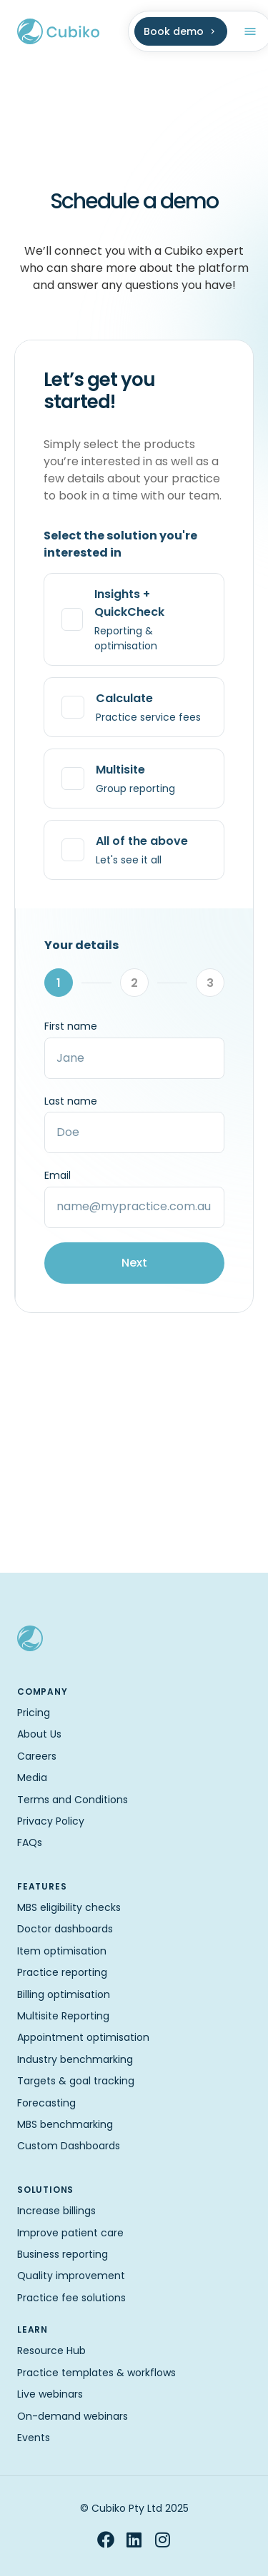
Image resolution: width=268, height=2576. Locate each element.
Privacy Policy (50, 1821)
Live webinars (50, 2394)
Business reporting (62, 2254)
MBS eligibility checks (69, 1907)
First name (70, 1026)
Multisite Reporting (63, 2016)
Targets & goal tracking (75, 2081)
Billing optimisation (63, 1994)
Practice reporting (62, 1972)
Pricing (33, 1712)
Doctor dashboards (65, 1929)
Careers (36, 1756)
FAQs (29, 1842)
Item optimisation (61, 1951)
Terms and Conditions (72, 1799)
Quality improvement (71, 2275)
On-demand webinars (72, 2416)
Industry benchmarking (75, 2059)
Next (134, 1262)
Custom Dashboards (68, 2146)
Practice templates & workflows (96, 2372)
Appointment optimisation (83, 2037)
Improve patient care (70, 2233)
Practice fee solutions (71, 2298)
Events (33, 2437)
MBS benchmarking (65, 2124)
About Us (39, 1734)
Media (32, 1777)
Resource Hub (51, 2350)
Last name (70, 1101)
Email (57, 1175)
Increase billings (56, 2211)
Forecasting (46, 2103)
